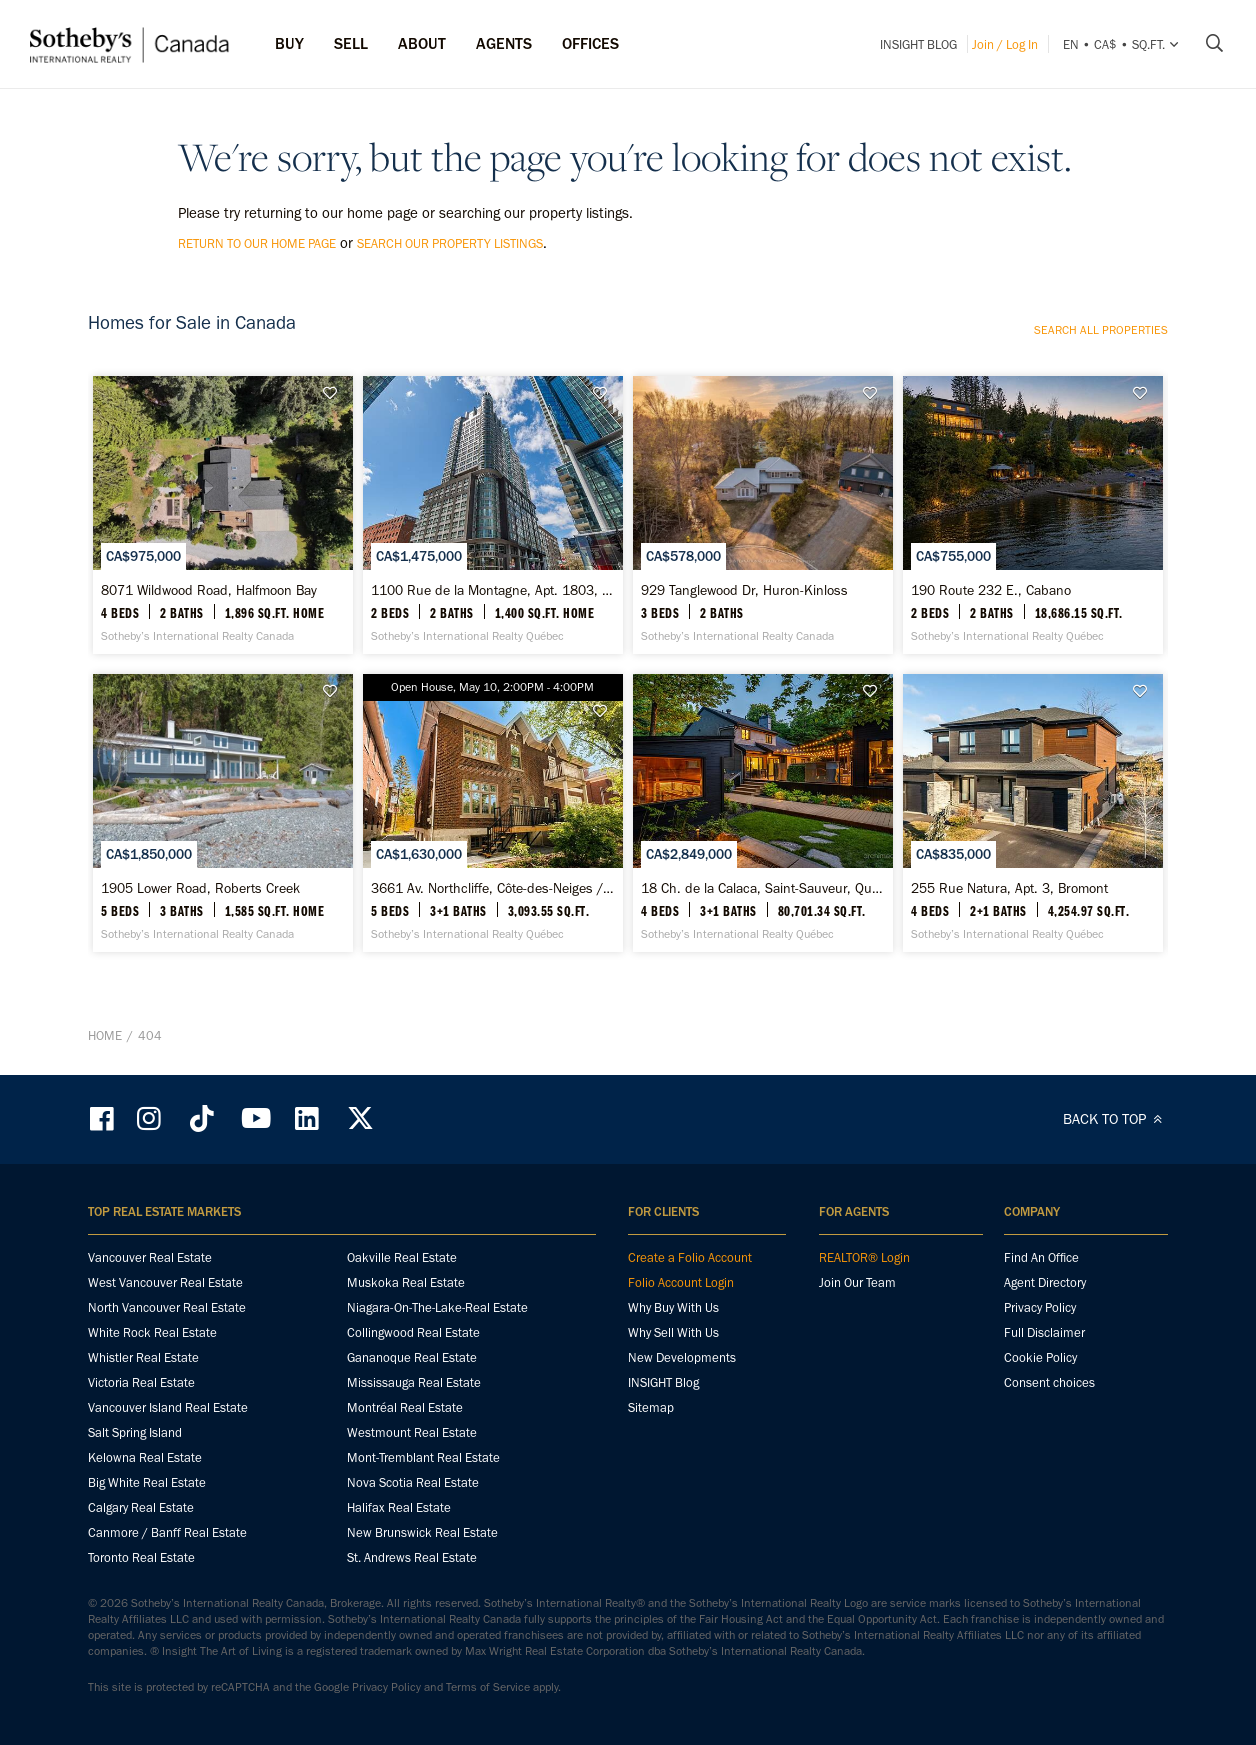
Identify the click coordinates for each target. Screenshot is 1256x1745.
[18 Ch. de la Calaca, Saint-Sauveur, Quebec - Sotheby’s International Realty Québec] (762, 813)
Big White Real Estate (147, 1482)
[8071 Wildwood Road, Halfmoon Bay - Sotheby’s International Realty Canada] (222, 515)
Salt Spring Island (135, 1432)
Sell (351, 43)
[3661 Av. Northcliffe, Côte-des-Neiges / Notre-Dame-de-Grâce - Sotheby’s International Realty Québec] (492, 813)
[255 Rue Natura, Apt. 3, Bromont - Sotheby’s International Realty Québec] (1032, 813)
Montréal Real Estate (405, 1407)
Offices (590, 43)
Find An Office (1041, 1257)
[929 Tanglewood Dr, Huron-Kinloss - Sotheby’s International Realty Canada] (762, 515)
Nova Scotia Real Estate (413, 1482)
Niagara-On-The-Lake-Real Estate (437, 1307)
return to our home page (257, 243)
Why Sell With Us (673, 1332)
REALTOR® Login (864, 1257)
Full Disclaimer (1044, 1332)
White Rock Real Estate (152, 1332)
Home (105, 1035)
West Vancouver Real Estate (165, 1282)
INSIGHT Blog (918, 44)
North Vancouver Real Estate (167, 1307)
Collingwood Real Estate (413, 1332)
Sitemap (651, 1407)
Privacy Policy (1040, 1307)
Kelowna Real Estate (145, 1457)
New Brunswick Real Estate (422, 1532)
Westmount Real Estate (412, 1432)
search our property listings (450, 243)
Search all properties (1101, 330)
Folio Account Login (681, 1282)
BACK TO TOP (1115, 1119)
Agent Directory (1045, 1282)
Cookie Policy (1040, 1357)
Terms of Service (488, 1687)
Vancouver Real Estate (150, 1257)
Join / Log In (1005, 44)
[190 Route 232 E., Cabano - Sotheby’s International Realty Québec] (1032, 515)
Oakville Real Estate (402, 1257)
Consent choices (1049, 1382)
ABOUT (422, 43)
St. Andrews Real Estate (412, 1557)
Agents (504, 43)
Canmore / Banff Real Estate (167, 1532)
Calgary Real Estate (141, 1507)
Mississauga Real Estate (414, 1382)
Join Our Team (857, 1282)
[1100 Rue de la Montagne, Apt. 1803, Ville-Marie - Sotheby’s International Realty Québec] (492, 515)
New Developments (682, 1357)
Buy (289, 43)
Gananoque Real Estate (412, 1357)
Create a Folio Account (690, 1257)
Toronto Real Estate (141, 1557)
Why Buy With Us (673, 1307)
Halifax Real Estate (399, 1507)
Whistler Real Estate (143, 1357)
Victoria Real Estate (141, 1382)
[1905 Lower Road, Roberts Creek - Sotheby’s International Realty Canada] (222, 813)
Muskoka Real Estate (406, 1282)
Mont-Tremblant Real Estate (423, 1457)
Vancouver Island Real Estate (168, 1407)
